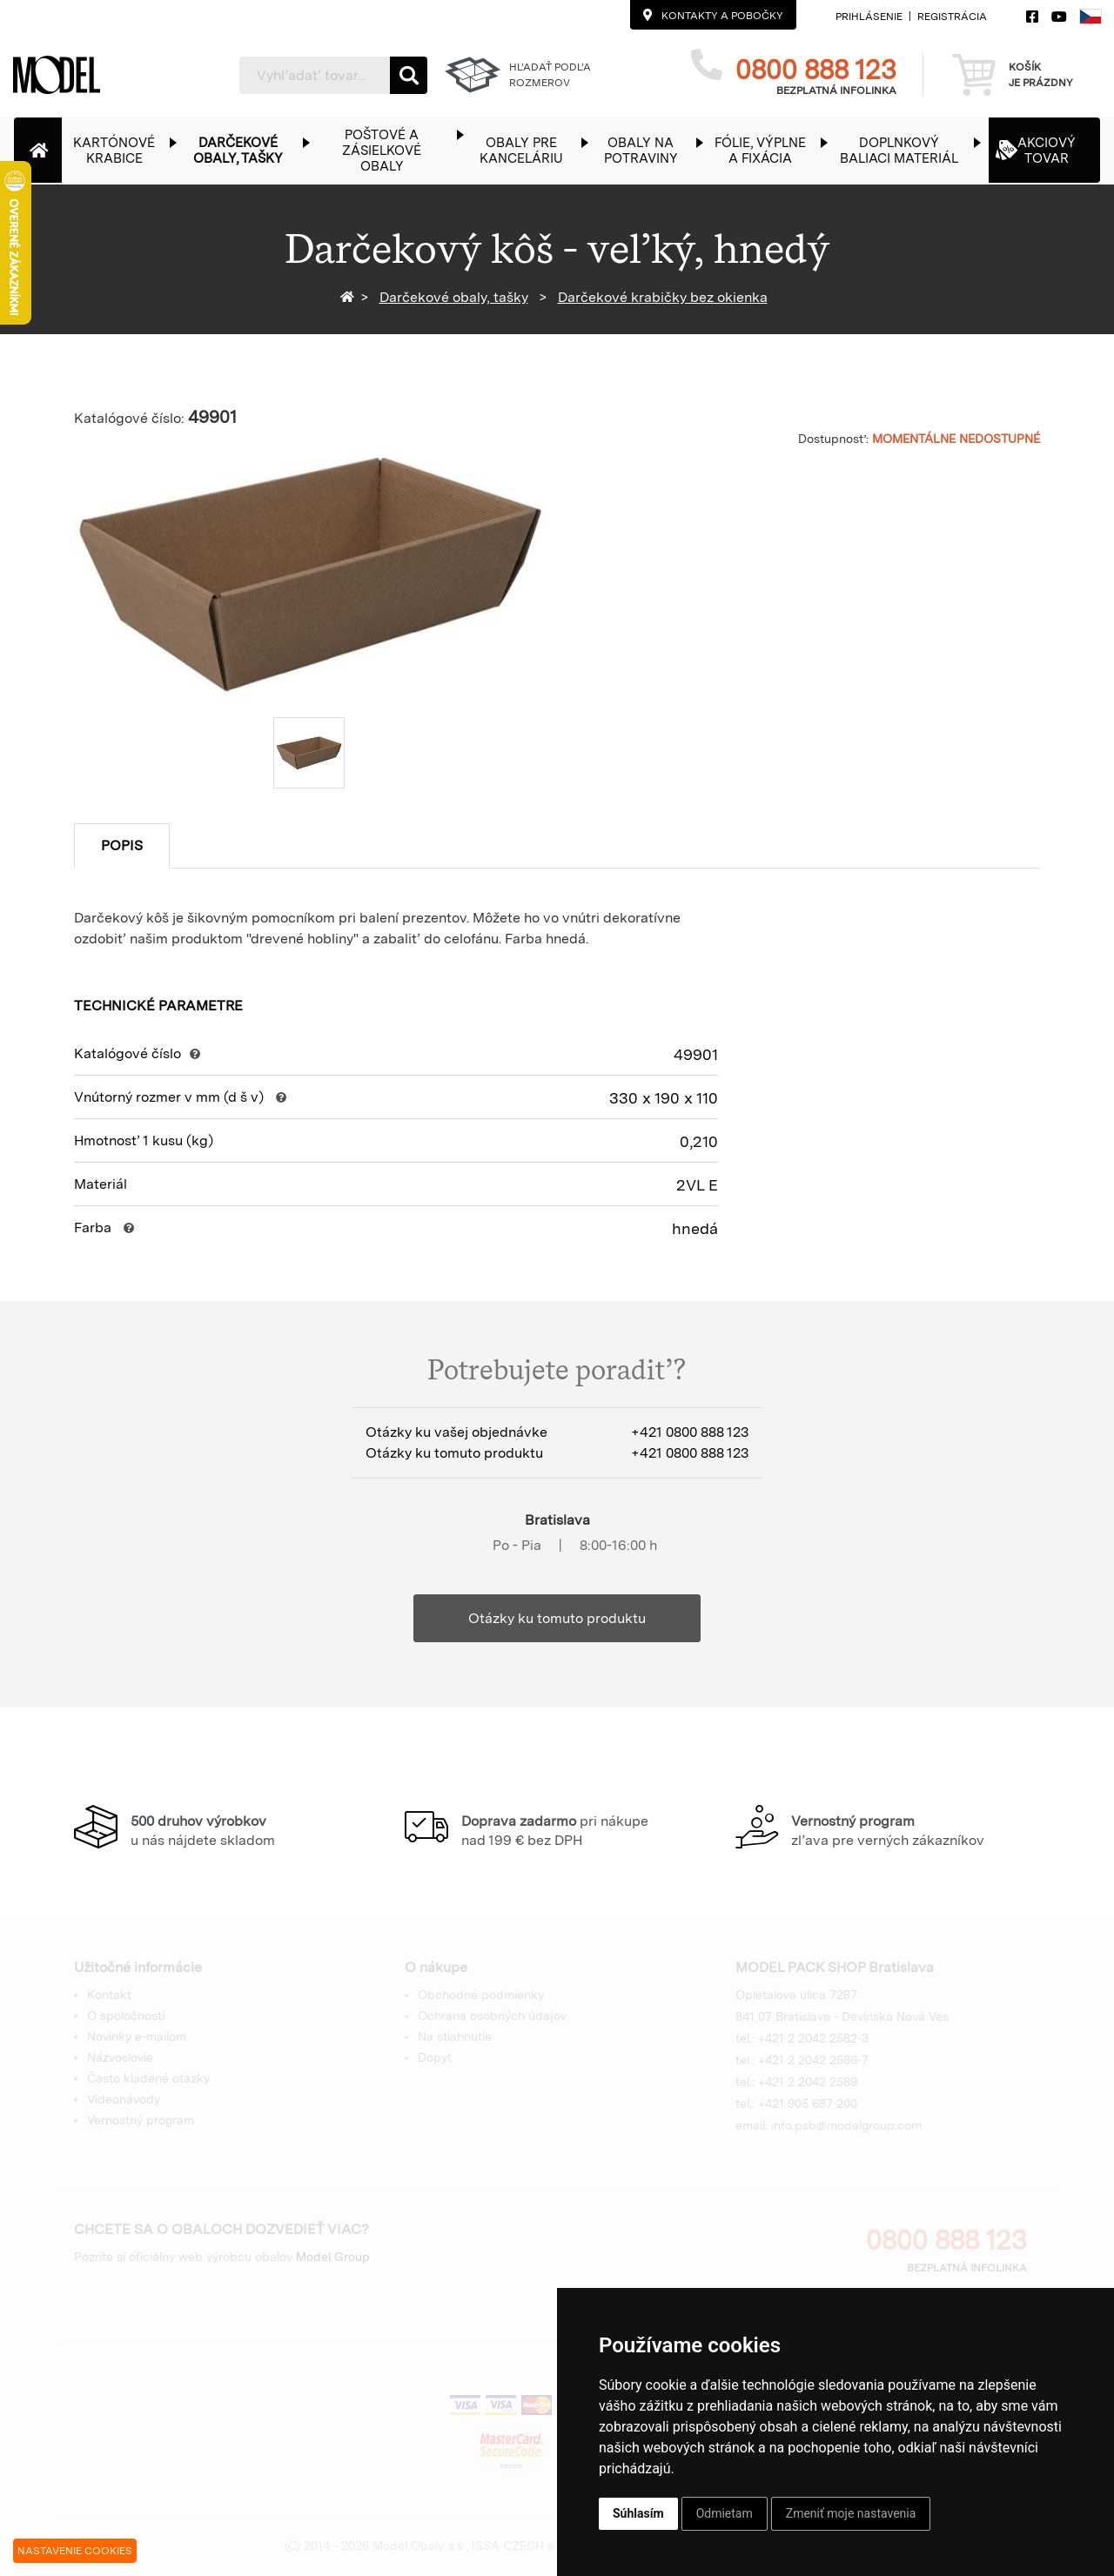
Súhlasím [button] (638, 2513)
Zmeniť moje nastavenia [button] (851, 2513)
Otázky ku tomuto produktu (557, 1618)
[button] (123, 150)
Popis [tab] (122, 845)
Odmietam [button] (724, 2513)
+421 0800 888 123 (689, 1432)
